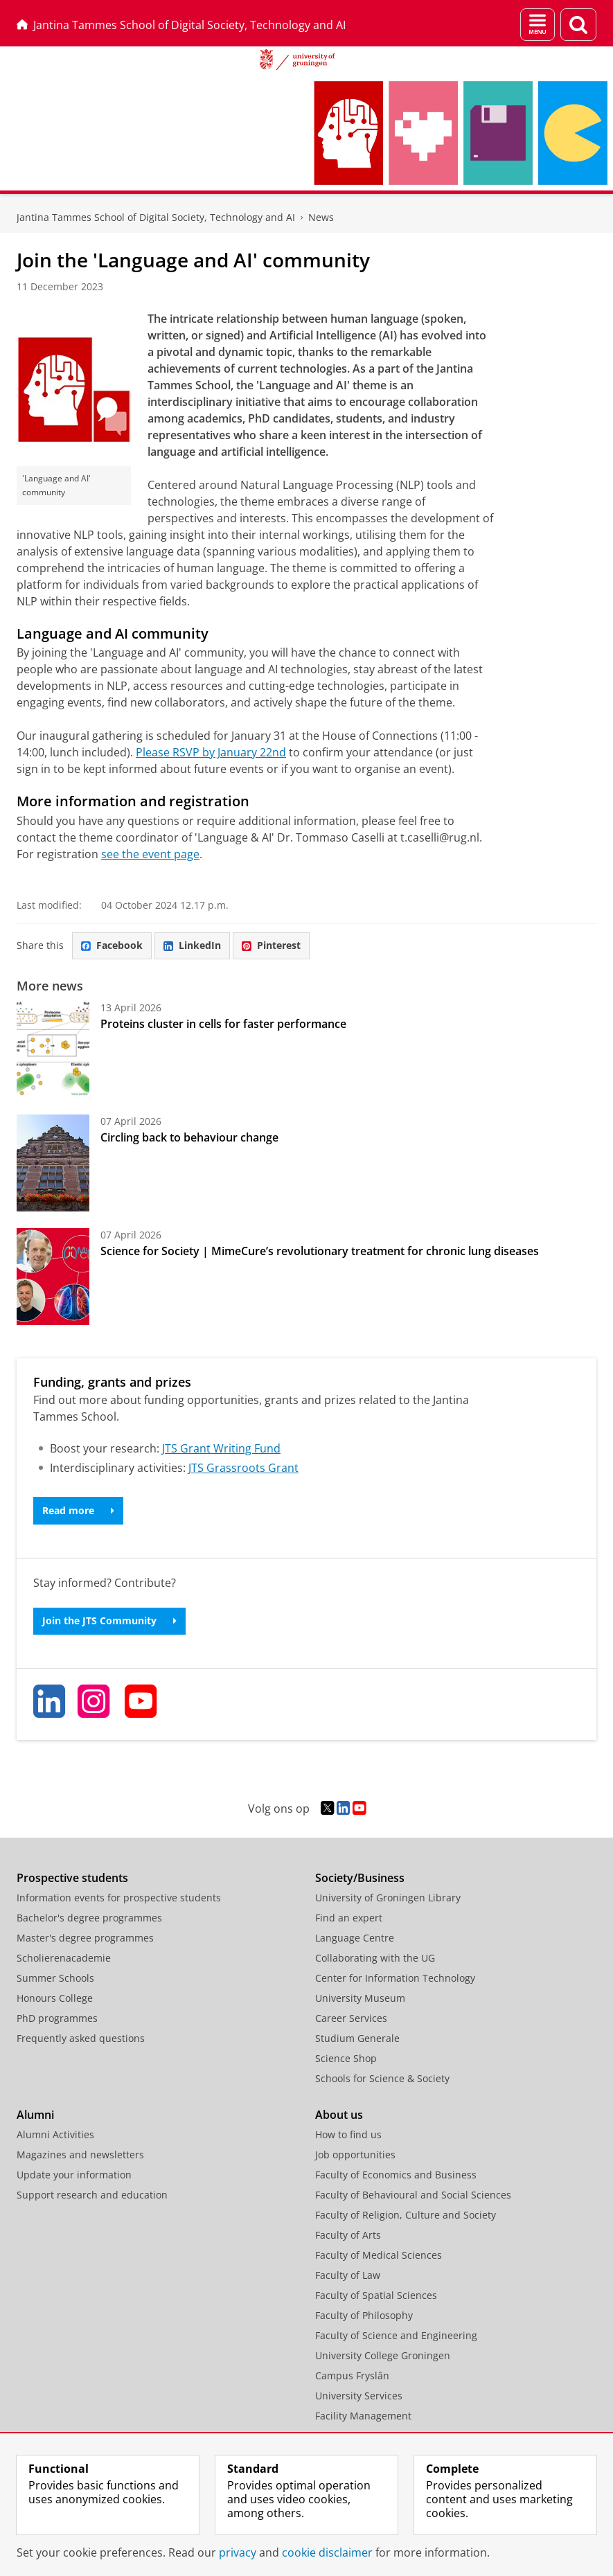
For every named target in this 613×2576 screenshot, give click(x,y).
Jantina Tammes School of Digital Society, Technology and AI (181, 25)
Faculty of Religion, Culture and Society (405, 2214)
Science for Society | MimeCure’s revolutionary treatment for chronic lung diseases (319, 1251)
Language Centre (354, 1937)
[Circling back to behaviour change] (53, 1162)
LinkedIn (192, 945)
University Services (358, 2395)
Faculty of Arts (348, 2234)
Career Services (351, 2018)
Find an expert (348, 1917)
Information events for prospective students (119, 1897)
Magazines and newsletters (80, 2154)
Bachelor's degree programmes (89, 1917)
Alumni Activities (55, 2134)
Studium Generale (357, 2038)
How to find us (348, 2134)
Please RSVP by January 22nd (211, 752)
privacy (237, 2552)
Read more (78, 1510)
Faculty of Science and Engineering (396, 2335)
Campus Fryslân (352, 2375)
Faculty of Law (347, 2275)
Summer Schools (55, 1977)
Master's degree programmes (85, 1937)
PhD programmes (57, 2018)
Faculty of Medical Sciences (378, 2255)
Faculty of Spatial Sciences (376, 2295)
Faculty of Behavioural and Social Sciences (413, 2194)
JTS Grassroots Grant (243, 1467)
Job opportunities (355, 2154)
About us (339, 2115)
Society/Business (360, 1878)
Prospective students (72, 1878)
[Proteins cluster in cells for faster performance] (53, 1049)
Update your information (74, 2174)
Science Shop (346, 2058)
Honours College (55, 1998)
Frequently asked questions (81, 2038)
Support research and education (92, 2194)
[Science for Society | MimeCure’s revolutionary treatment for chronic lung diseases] (53, 1276)
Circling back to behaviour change (189, 1137)
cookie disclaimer (327, 2552)
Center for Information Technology (395, 1977)
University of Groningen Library (388, 1897)
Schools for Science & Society (382, 2078)
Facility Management (363, 2415)
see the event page (150, 854)
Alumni (35, 2115)
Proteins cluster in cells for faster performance (223, 1023)
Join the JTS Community (109, 1620)
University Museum (360, 1998)
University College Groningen (382, 2355)
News (321, 217)
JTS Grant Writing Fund (221, 1448)
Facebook (112, 945)
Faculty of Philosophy (364, 2315)
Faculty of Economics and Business (396, 2174)
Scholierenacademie (64, 1957)
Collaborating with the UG (375, 1957)
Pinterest (271, 945)
